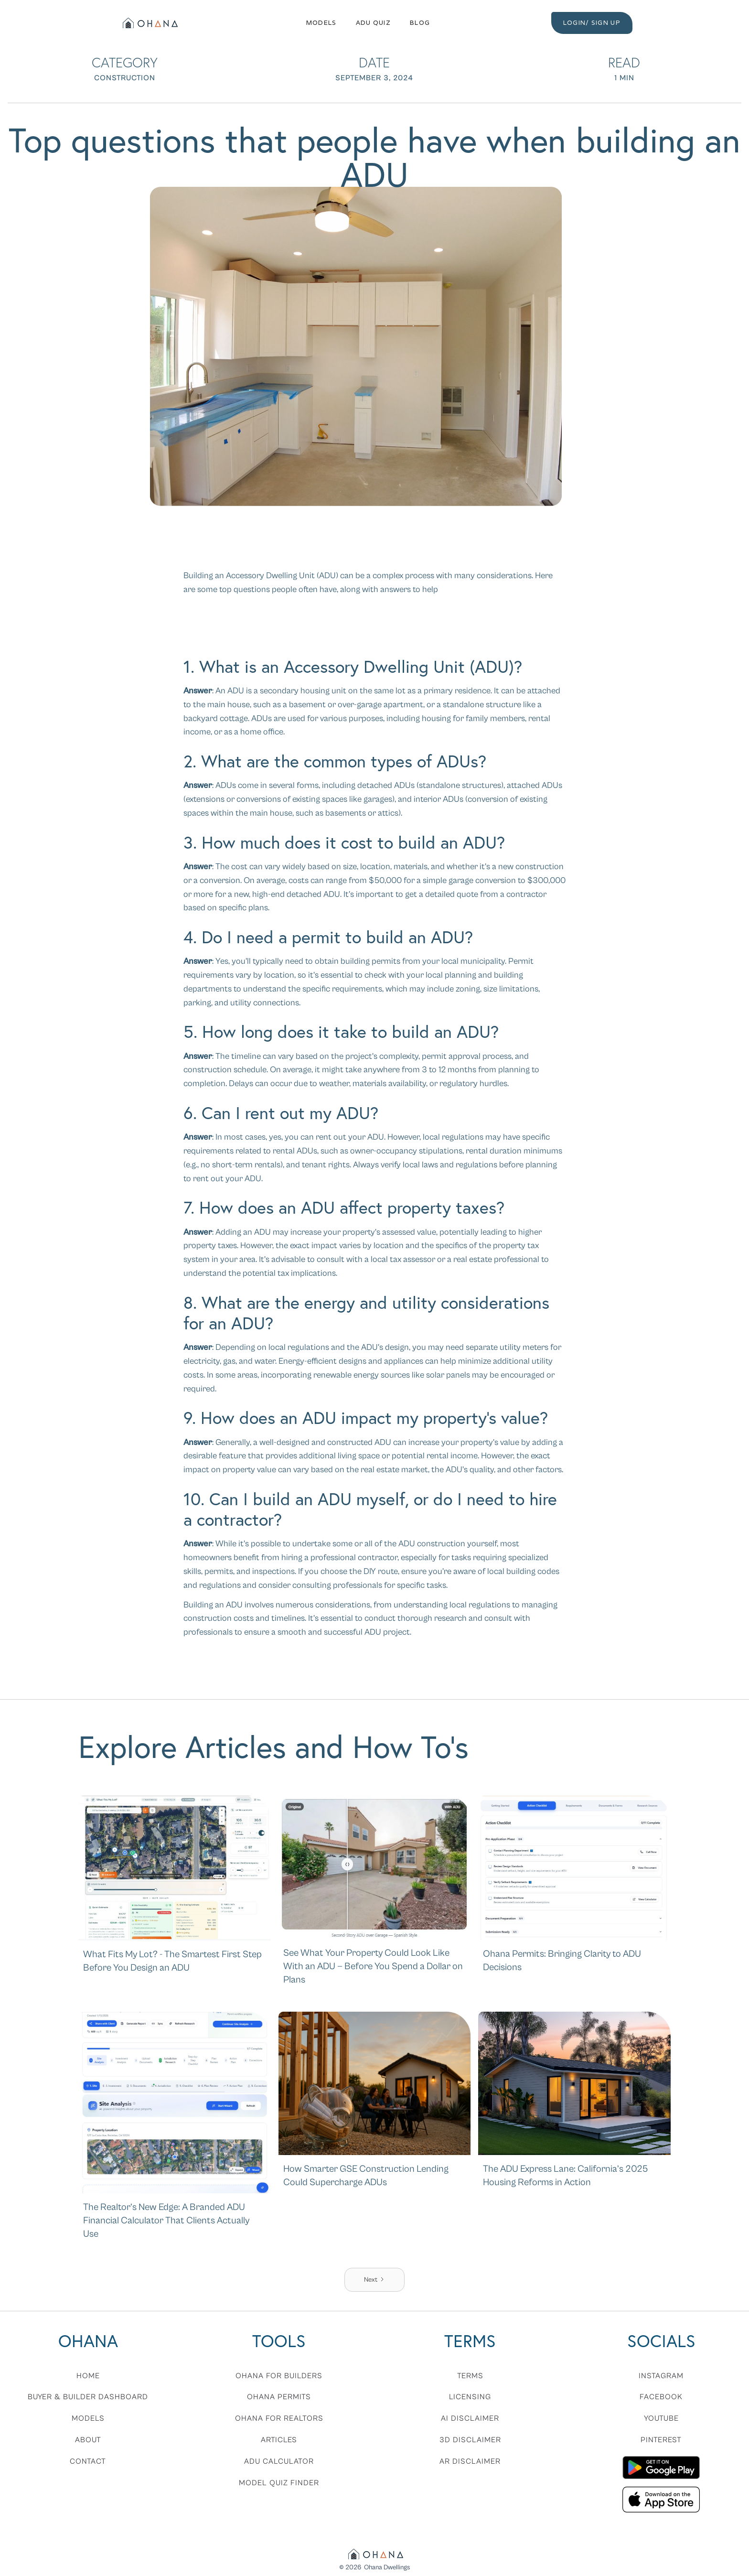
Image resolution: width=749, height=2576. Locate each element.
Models (321, 23)
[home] (149, 23)
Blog (420, 23)
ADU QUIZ (373, 23)
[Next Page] (374, 2280)
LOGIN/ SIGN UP (592, 23)
